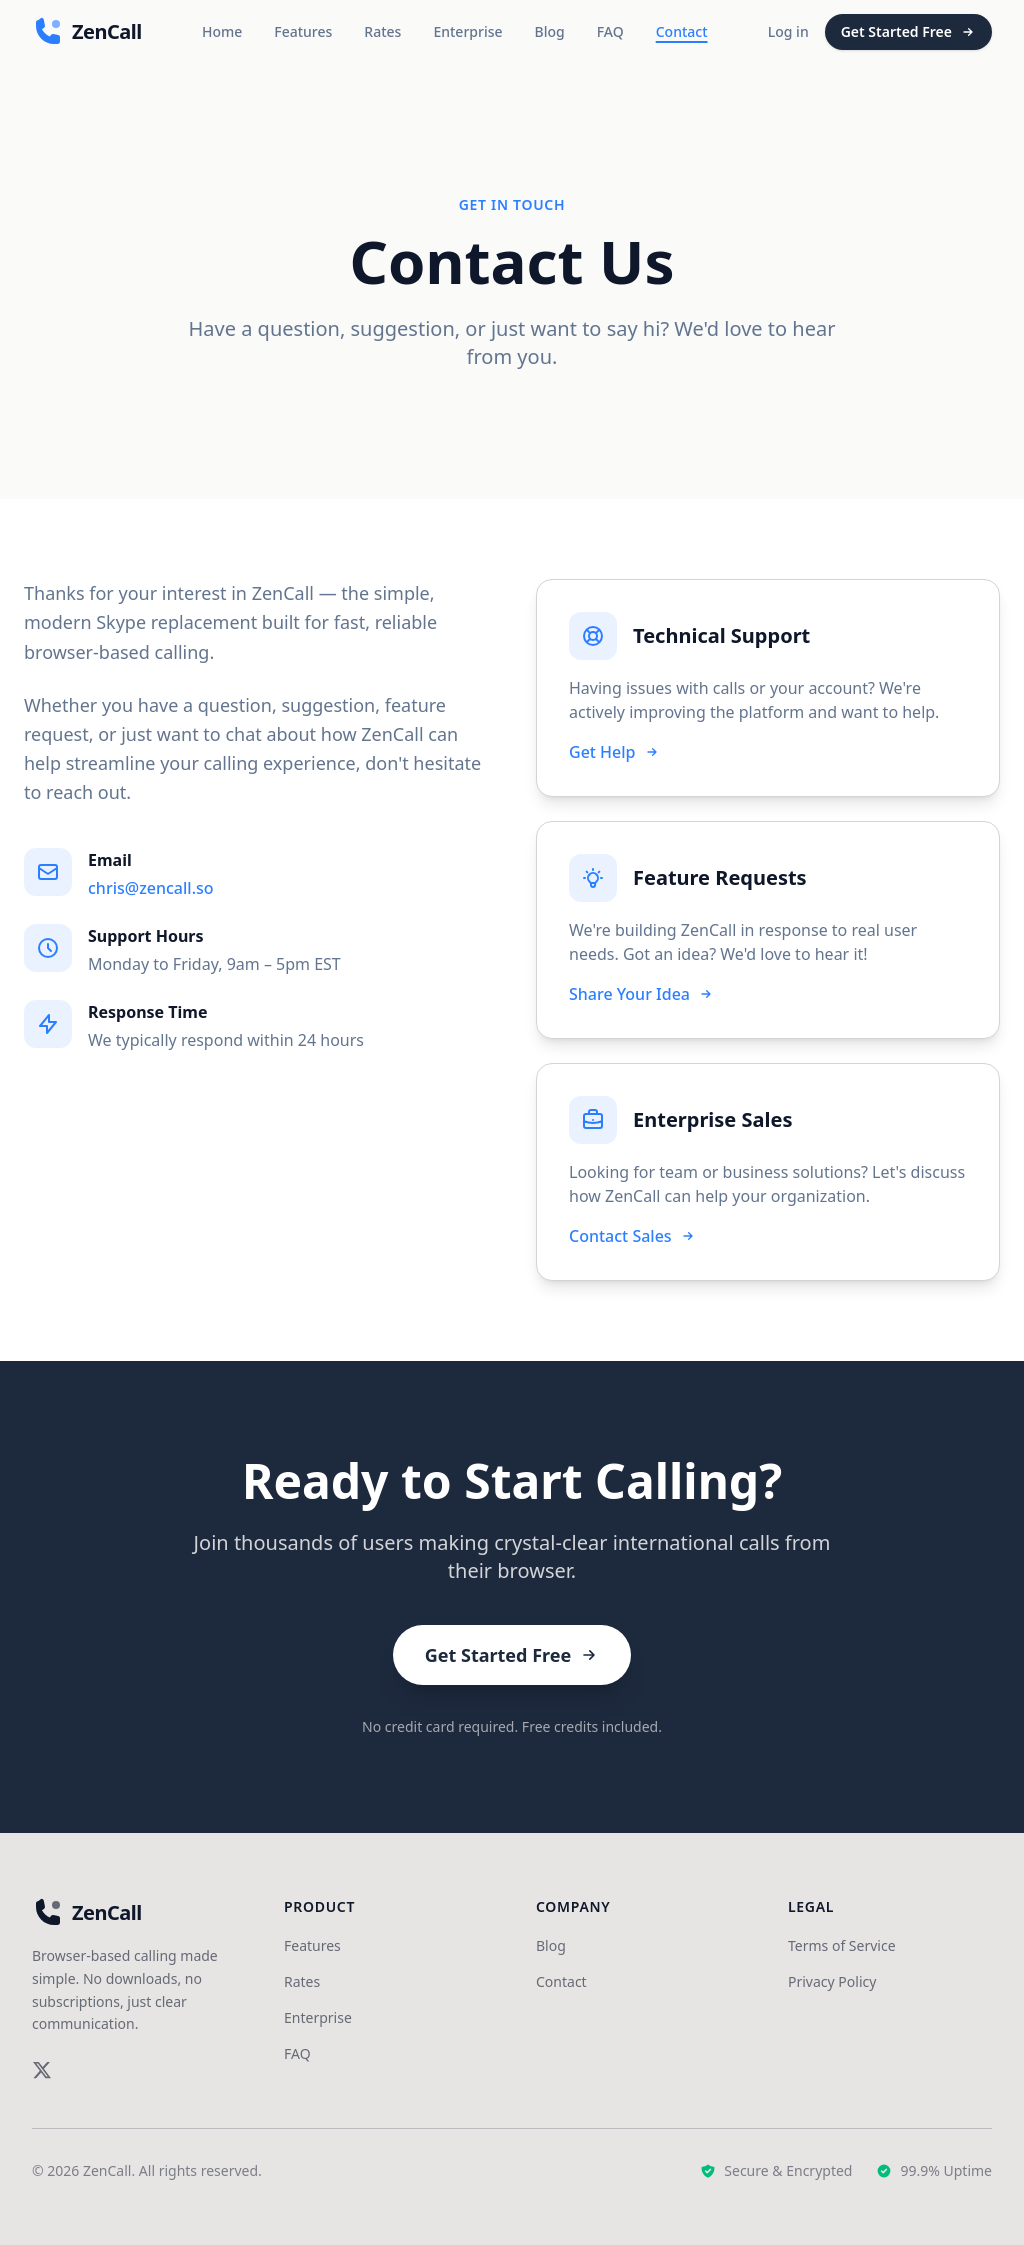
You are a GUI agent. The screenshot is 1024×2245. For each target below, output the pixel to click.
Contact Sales (632, 1236)
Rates (382, 31)
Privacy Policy (832, 1981)
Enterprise (467, 31)
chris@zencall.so (151, 888)
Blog (550, 31)
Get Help (614, 752)
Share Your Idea (641, 994)
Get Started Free (908, 31)
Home (222, 31)
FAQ (610, 31)
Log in (788, 31)
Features (303, 31)
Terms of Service (842, 1945)
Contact (682, 31)
